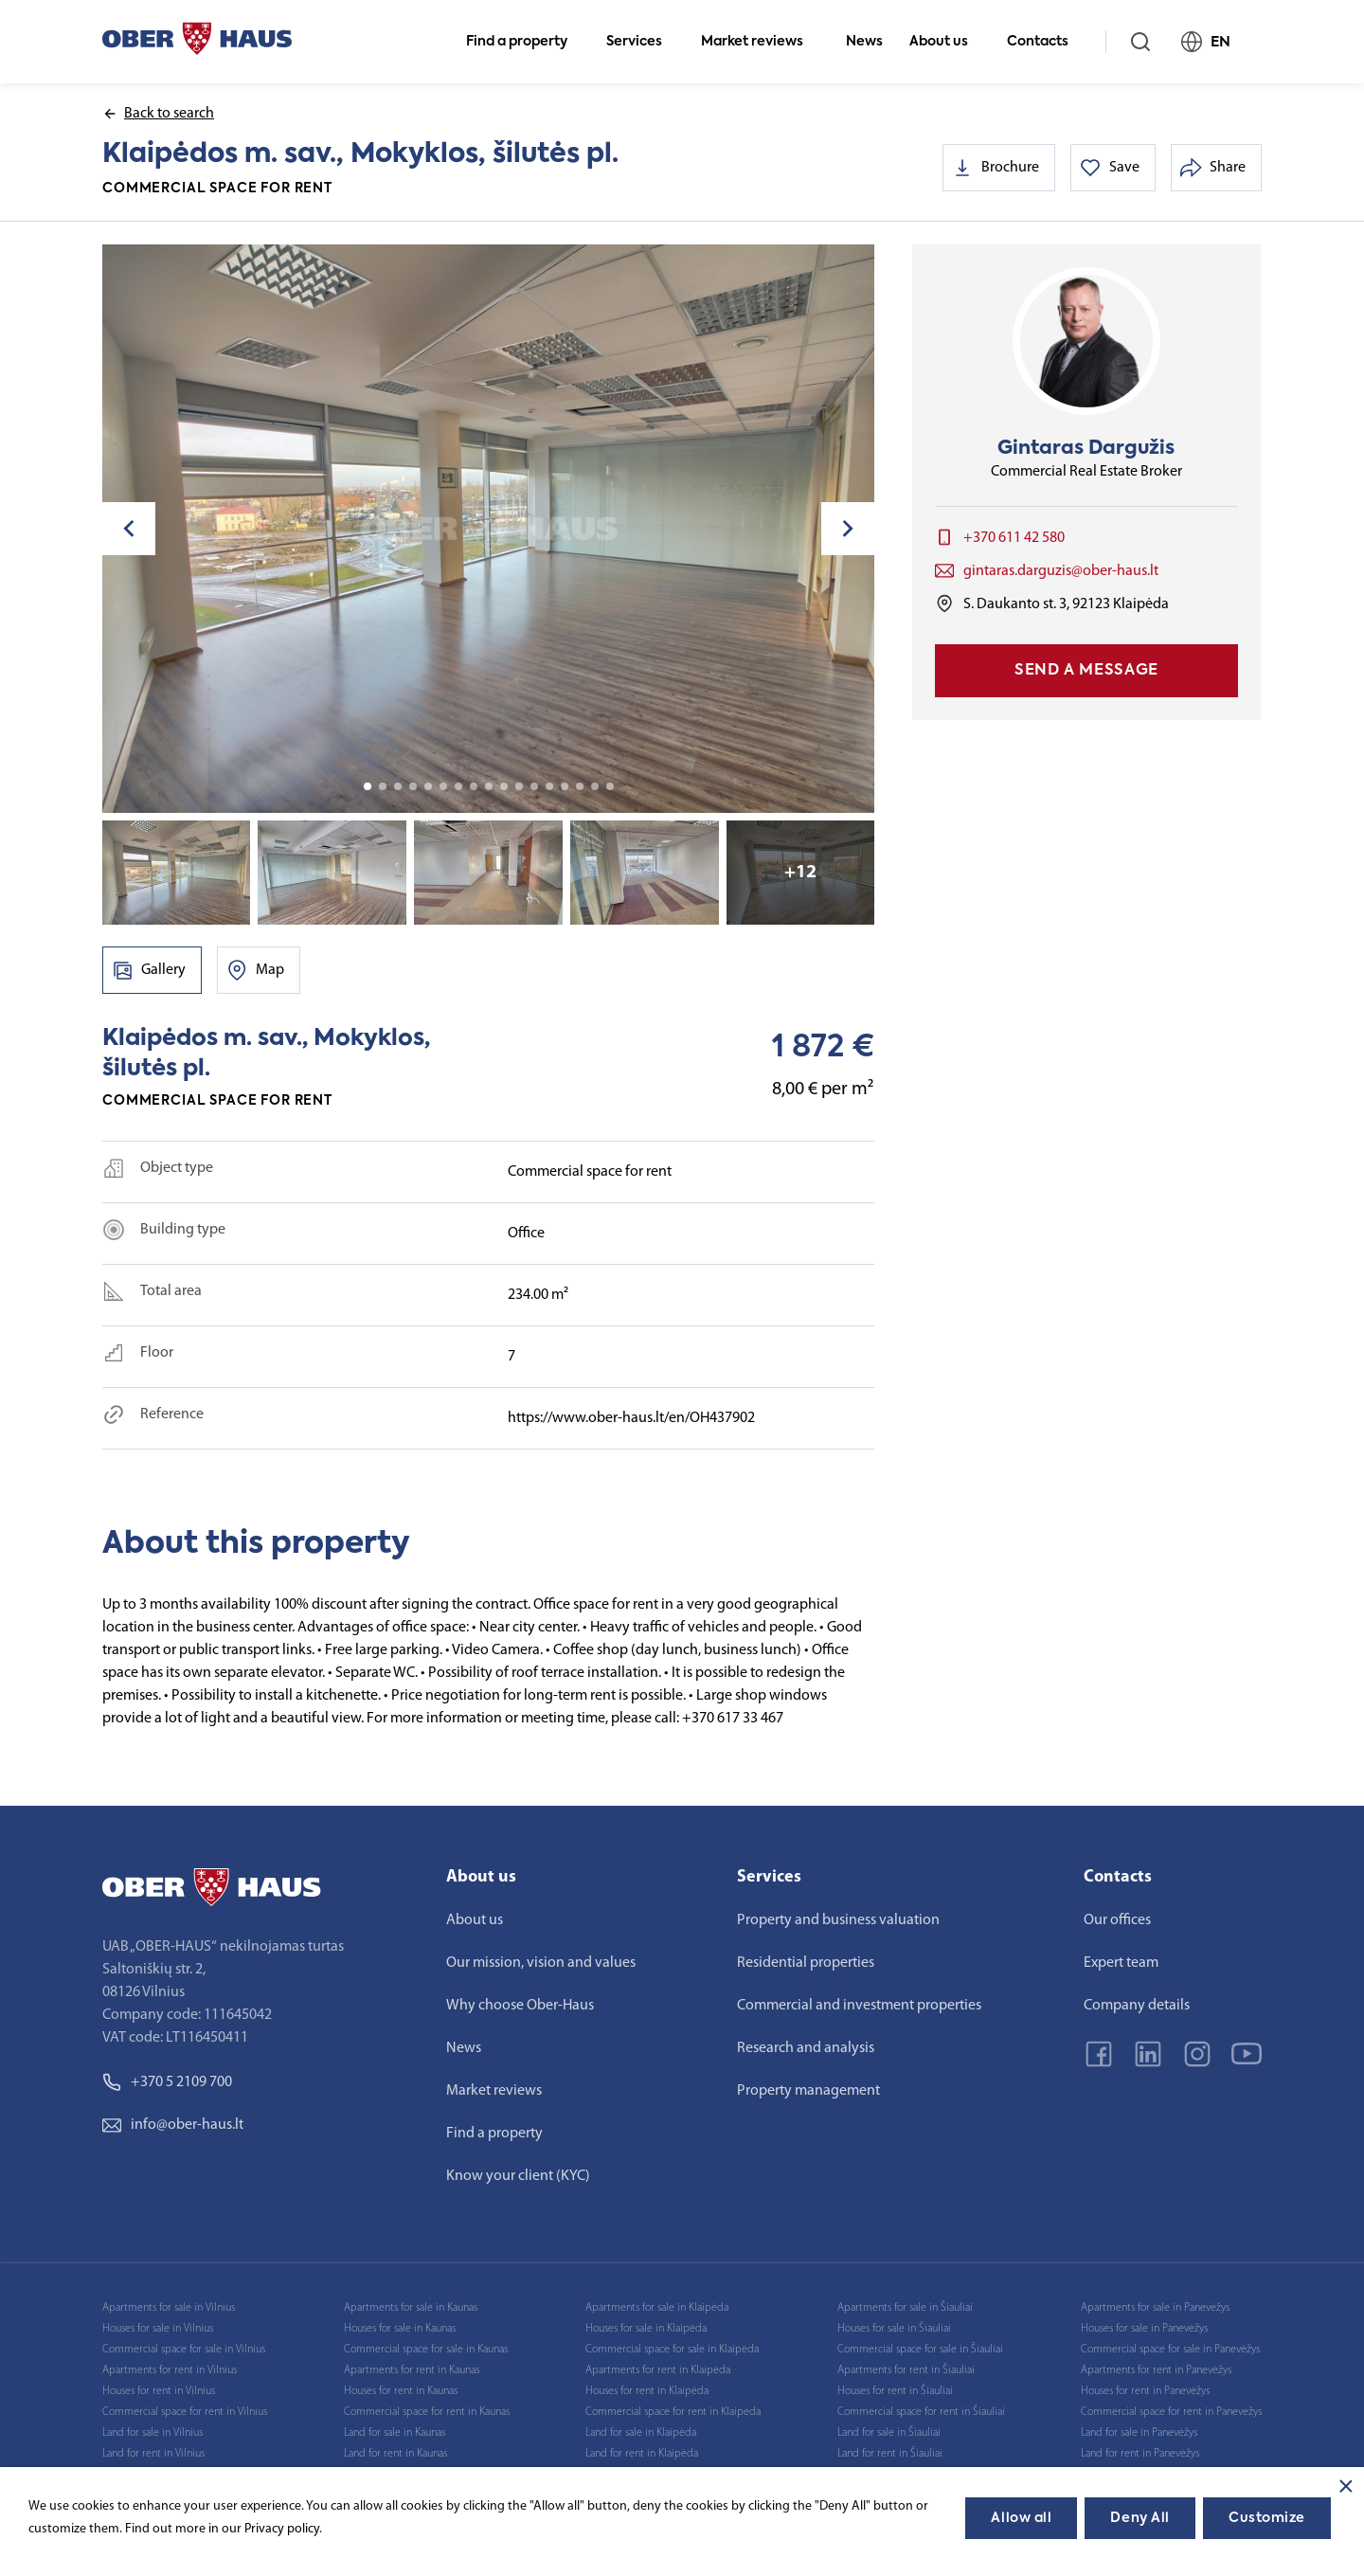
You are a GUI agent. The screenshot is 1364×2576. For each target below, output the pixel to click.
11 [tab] (519, 786)
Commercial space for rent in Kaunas (427, 2412)
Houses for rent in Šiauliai (895, 2391)
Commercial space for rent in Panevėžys (1171, 2412)
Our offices (1117, 1920)
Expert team (1121, 1963)
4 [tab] (413, 786)
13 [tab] (549, 786)
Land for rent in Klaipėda (641, 2453)
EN (1214, 41)
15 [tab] (579, 786)
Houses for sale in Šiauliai (894, 2328)
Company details (1137, 2005)
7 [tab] (458, 786)
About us (946, 41)
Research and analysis (805, 2048)
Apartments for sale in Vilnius (168, 2308)
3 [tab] (398, 786)
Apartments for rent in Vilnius (169, 2370)
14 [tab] (564, 786)
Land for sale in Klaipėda (640, 2433)
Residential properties (805, 1963)
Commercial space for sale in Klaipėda (672, 2349)
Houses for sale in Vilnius (157, 2328)
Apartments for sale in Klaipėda (656, 2308)
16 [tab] (595, 786)
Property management (808, 2091)
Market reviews (760, 41)
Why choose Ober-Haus (520, 2005)
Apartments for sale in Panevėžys (1155, 2308)
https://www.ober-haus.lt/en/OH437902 (631, 1418)
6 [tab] (443, 786)
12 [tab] (534, 786)
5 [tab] (428, 786)
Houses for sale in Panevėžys (1144, 2328)
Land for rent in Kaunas (395, 2453)
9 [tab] (489, 786)
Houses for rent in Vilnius (158, 2391)
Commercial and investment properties (859, 2005)
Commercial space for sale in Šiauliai (920, 2349)
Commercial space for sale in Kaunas (426, 2349)
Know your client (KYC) (518, 2176)
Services (642, 41)
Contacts (1046, 41)
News (864, 41)
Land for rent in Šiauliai (889, 2453)
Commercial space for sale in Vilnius (183, 2349)
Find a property (524, 41)
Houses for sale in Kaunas (400, 2328)
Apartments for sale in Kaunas (410, 2308)
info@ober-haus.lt (172, 2125)
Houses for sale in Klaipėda (646, 2328)
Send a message (1086, 670)
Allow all (1021, 2518)
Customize (1267, 2518)
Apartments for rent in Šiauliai (906, 2370)
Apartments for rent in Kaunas (411, 2370)
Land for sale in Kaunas (394, 2433)
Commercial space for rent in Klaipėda (673, 2412)
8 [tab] (473, 786)
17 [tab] (610, 786)
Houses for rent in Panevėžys (1145, 2391)
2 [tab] (382, 786)
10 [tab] (504, 786)
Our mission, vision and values (541, 1963)
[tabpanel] (488, 528)
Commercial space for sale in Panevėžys (1170, 2349)
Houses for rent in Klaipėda (647, 2391)
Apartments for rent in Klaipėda (657, 2370)
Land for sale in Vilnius (152, 2433)
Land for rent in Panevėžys (1140, 2453)
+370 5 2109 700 (167, 2082)
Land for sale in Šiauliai (889, 2433)
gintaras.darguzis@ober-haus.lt (1060, 571)
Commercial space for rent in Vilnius (184, 2412)
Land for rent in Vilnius (153, 2453)
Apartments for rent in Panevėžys (1156, 2370)
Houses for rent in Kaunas (401, 2391)
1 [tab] (367, 786)
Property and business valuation (838, 1920)
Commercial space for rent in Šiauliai (921, 2412)
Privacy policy (281, 2529)
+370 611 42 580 (1014, 538)
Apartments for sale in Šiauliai (905, 2308)
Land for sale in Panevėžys (1139, 2433)
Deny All (1139, 2518)
